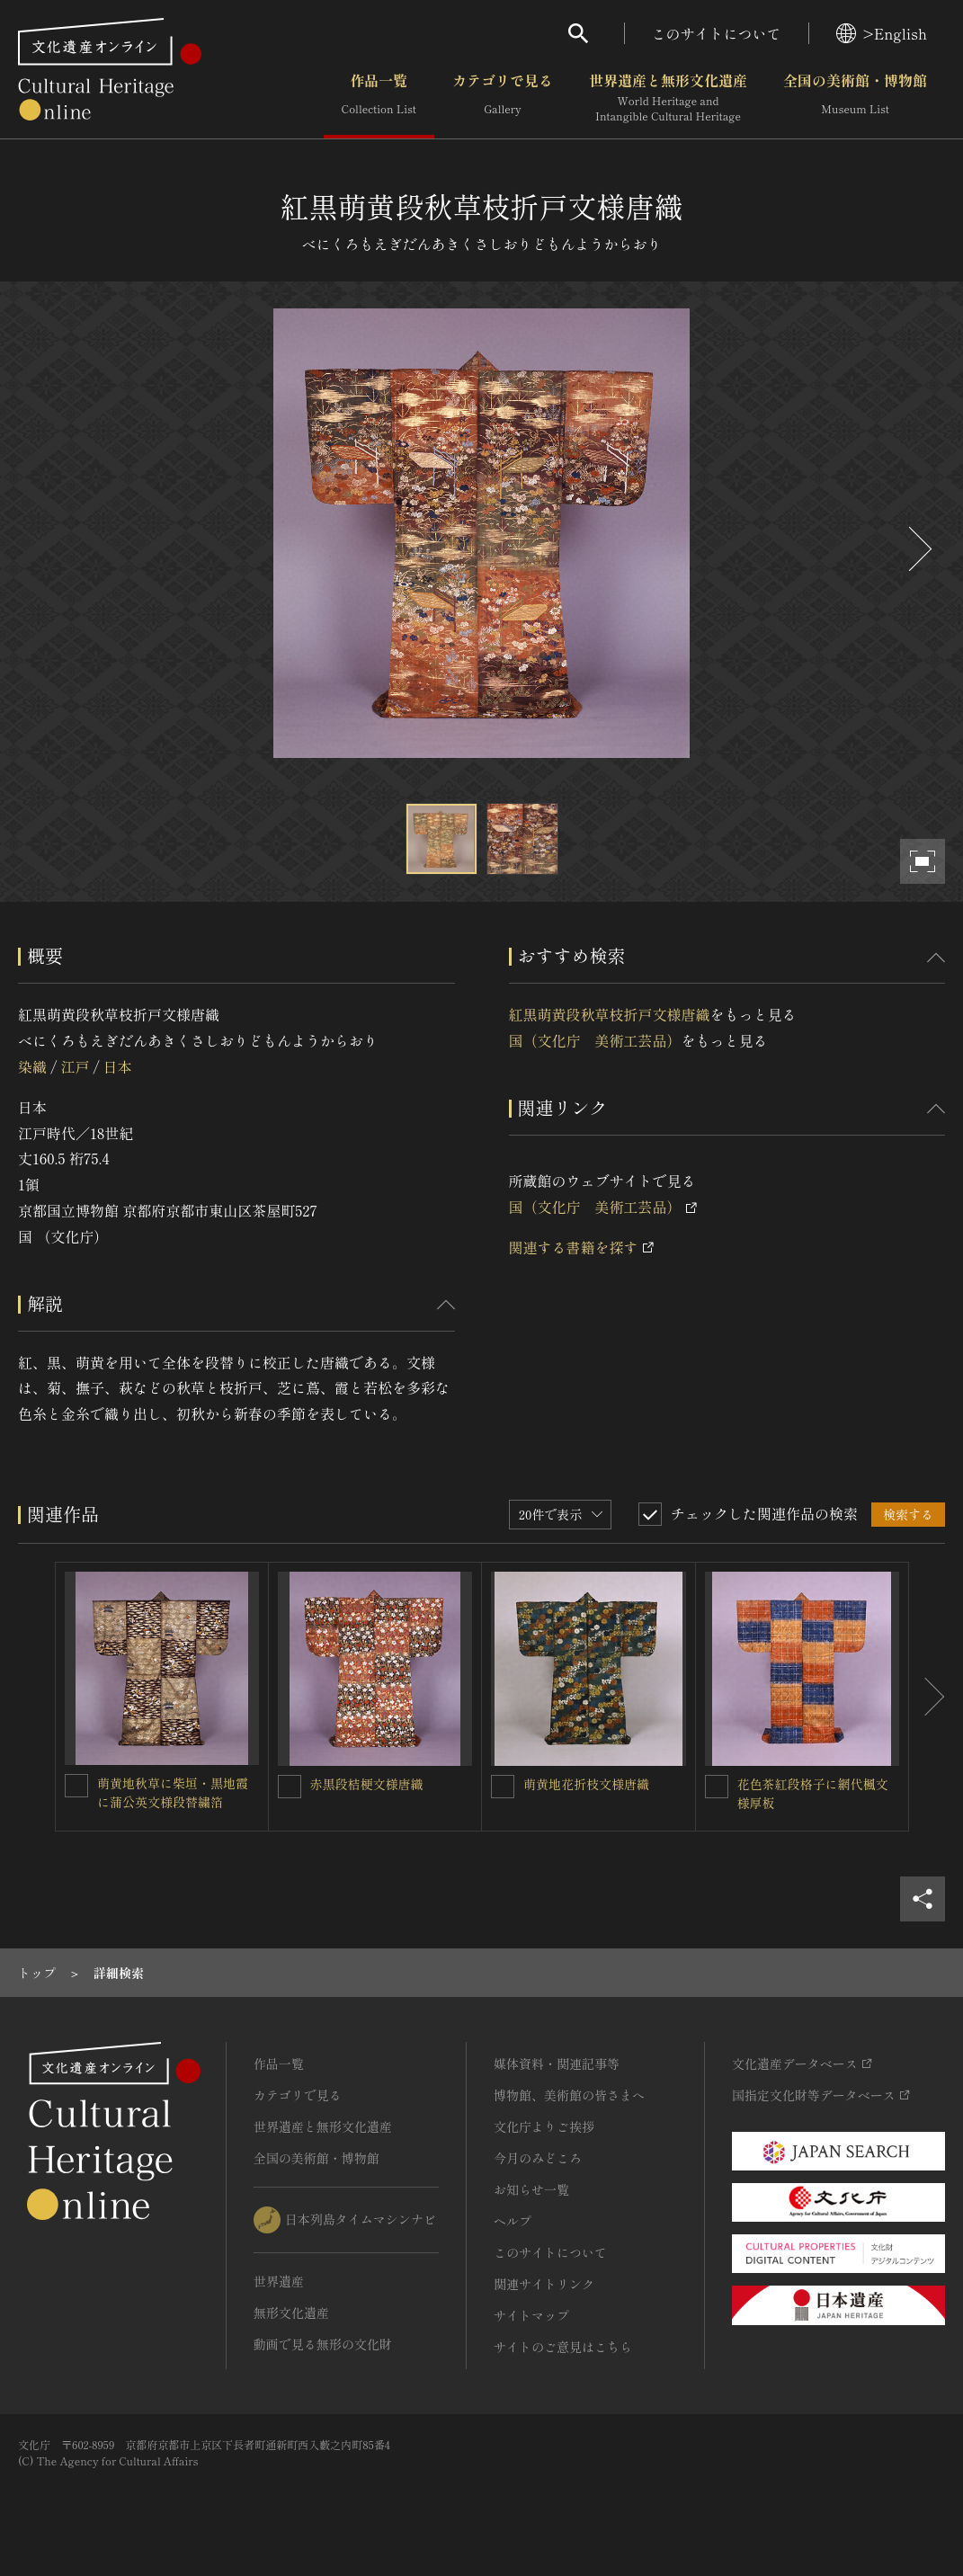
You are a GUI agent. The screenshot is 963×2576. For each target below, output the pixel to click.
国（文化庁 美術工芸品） (595, 1040)
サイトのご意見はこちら (563, 2347)
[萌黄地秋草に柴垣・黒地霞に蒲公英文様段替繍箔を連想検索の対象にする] (76, 1785)
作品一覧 (379, 98)
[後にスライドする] (918, 548)
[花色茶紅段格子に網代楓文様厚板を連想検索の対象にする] (716, 1786)
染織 (32, 1066)
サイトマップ (531, 2315)
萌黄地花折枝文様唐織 (586, 1784)
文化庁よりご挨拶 (544, 2126)
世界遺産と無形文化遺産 (668, 98)
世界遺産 (279, 2281)
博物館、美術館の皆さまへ (569, 2095)
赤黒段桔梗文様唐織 (367, 1784)
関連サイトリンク (544, 2284)
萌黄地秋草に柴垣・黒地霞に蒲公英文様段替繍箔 (172, 1792)
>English (881, 33)
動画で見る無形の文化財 (323, 2344)
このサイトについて (716, 33)
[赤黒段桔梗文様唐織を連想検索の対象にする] (289, 1786)
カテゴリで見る (502, 98)
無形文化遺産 (291, 2313)
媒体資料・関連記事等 (557, 2063)
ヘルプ (512, 2221)
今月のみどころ (538, 2158)
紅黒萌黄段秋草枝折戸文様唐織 (609, 1014)
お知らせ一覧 (531, 2189)
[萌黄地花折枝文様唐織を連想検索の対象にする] (502, 1786)
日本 (117, 1066)
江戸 (74, 1066)
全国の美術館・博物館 (855, 98)
